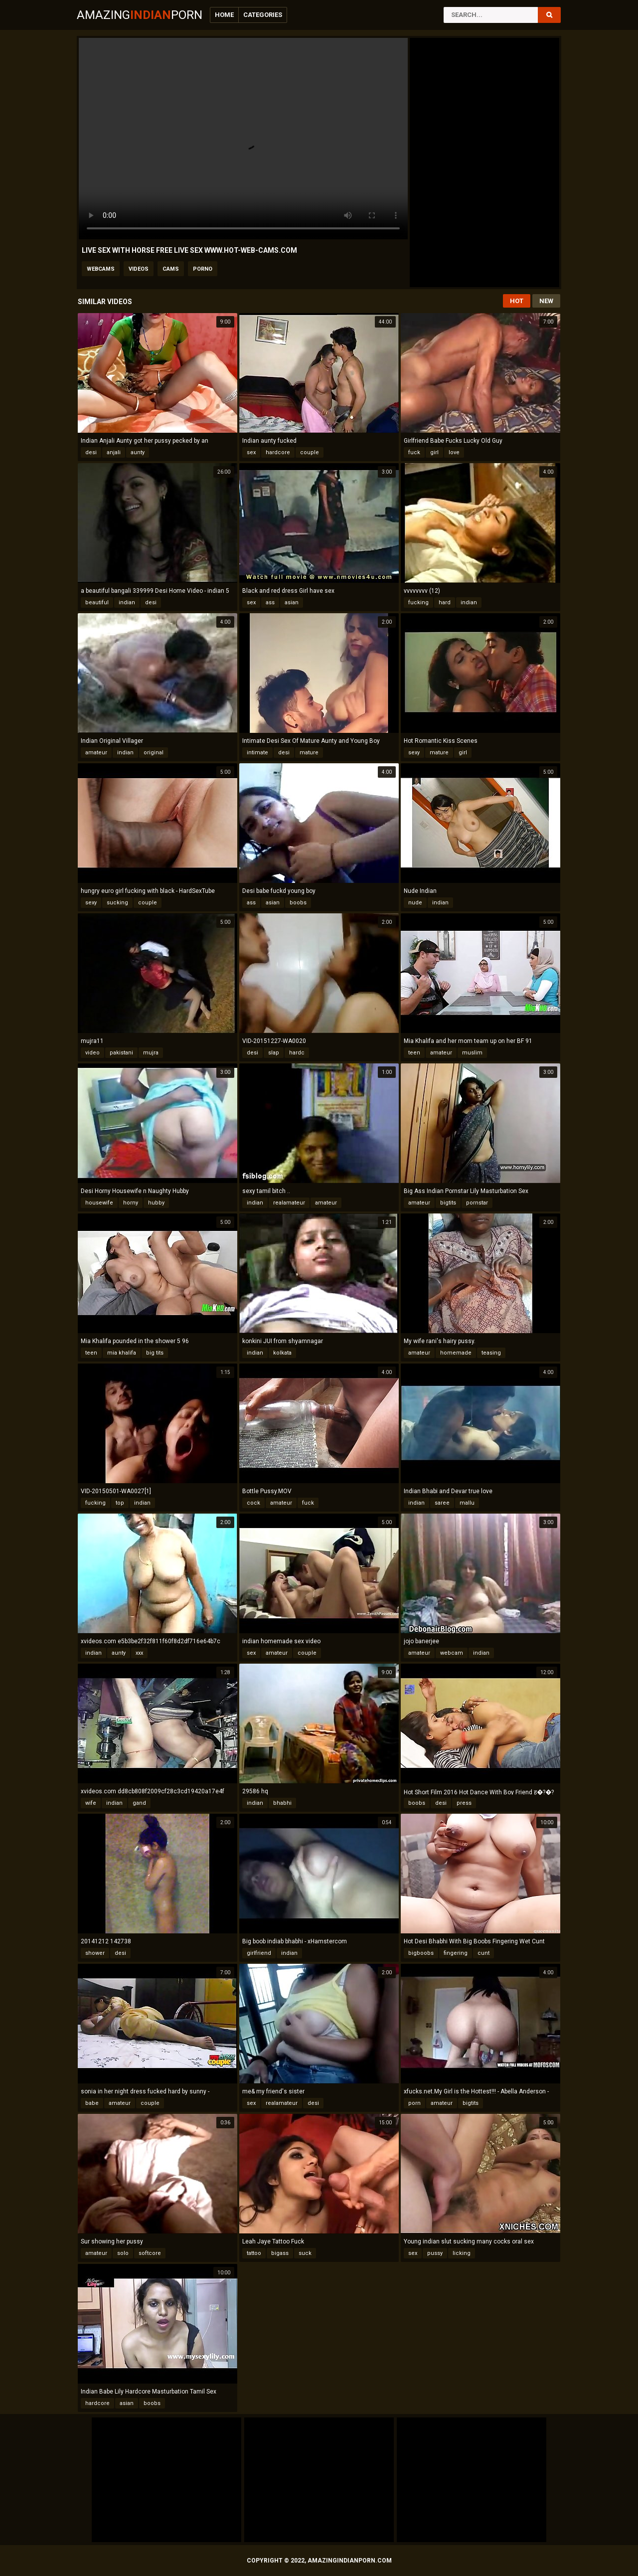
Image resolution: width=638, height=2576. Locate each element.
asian (292, 602)
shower (95, 1953)
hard (445, 602)
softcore (150, 2253)
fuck (414, 452)
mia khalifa (121, 1353)
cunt (483, 1953)
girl (434, 452)
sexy (414, 752)
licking (462, 2253)
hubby (156, 1203)
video (92, 1052)
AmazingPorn (139, 15)
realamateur (289, 1203)
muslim (472, 1052)
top (120, 1503)
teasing (491, 1353)
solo (123, 2253)
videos (139, 269)
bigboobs (421, 1953)
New (546, 301)
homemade (456, 1353)
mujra (151, 1052)
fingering (456, 1953)
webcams (101, 269)
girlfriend (259, 1953)
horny (130, 1203)
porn (414, 2103)
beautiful (97, 602)
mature (309, 752)
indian (127, 602)
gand (139, 1803)
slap (273, 1052)
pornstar (477, 1203)
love (454, 452)
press (464, 1803)
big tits (154, 1353)
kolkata (282, 1353)
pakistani (121, 1052)
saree (442, 1503)
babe (92, 2103)
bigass (280, 2253)
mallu (467, 1503)
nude (415, 902)
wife (90, 1803)
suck (305, 2253)
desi (91, 452)
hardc (297, 1052)
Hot (516, 301)
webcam (451, 1653)
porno (202, 269)
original (153, 752)
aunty (138, 452)
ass (270, 602)
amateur (96, 752)
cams (170, 269)
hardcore (278, 452)
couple (309, 452)
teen (414, 1052)
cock (253, 1503)
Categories (262, 14)
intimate (257, 752)
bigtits (448, 1203)
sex (251, 452)
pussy (435, 2253)
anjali (114, 452)
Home (224, 14)
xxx (139, 1653)
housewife (99, 1203)
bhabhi (282, 1803)
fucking (418, 602)
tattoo (254, 2253)
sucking (117, 902)
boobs (298, 902)
